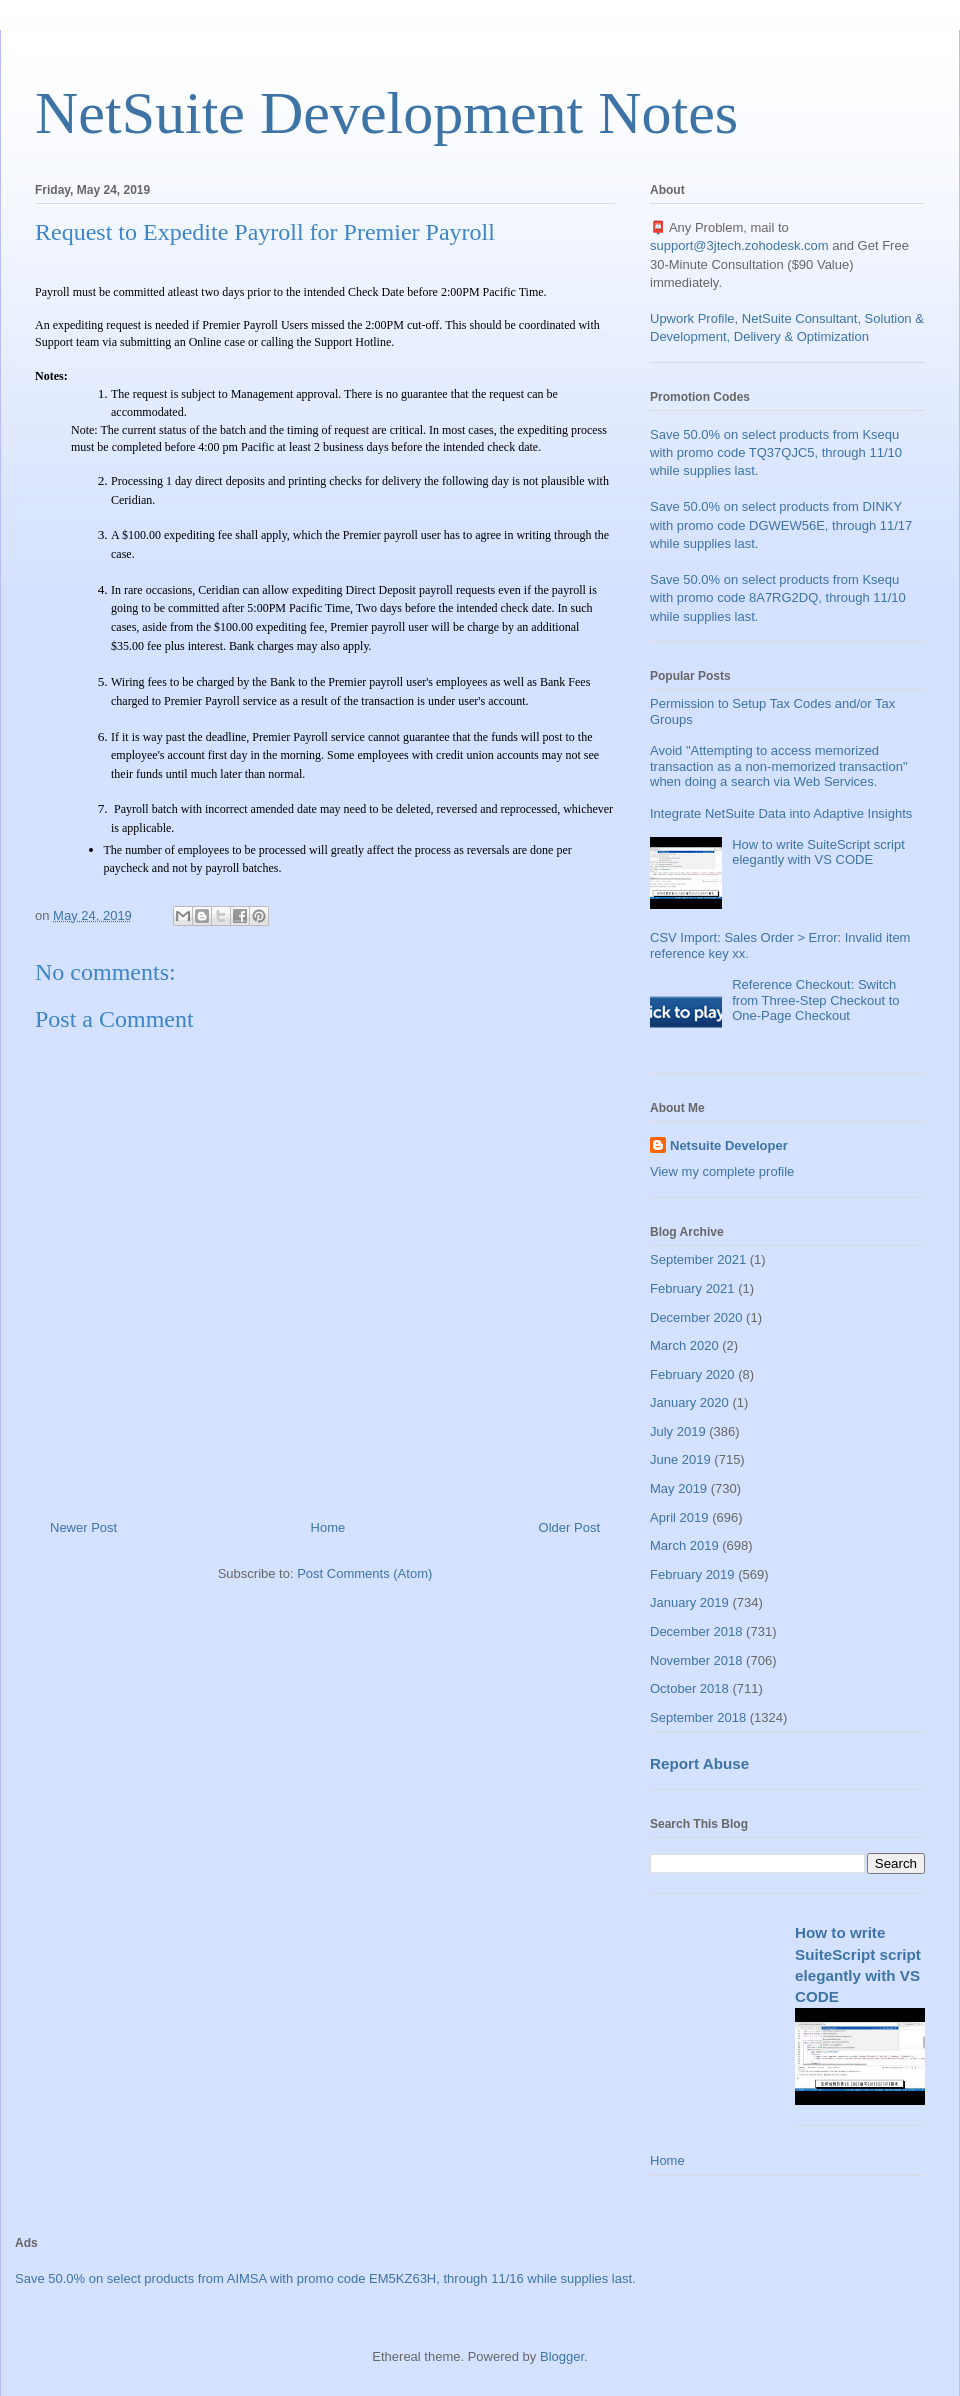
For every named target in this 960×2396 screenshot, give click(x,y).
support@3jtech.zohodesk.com (739, 245)
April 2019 (679, 1517)
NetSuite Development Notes (386, 113)
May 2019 (678, 1488)
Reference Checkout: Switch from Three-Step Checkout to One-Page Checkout (815, 1000)
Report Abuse (699, 1763)
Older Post (569, 1527)
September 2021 (698, 1259)
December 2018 (696, 1631)
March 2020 (684, 1345)
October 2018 (689, 1688)
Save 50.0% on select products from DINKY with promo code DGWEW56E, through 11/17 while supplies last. (781, 524)
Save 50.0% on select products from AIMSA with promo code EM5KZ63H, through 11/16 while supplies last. (325, 2278)
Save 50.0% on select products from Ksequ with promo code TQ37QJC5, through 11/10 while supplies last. (776, 452)
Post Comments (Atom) (364, 1573)
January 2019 (689, 1602)
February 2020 (692, 1374)
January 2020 (689, 1402)
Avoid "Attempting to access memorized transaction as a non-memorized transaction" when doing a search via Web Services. (779, 766)
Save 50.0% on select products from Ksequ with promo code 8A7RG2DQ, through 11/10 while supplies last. (778, 597)
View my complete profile (722, 1171)
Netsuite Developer (729, 1145)
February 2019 (692, 1574)
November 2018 (696, 1660)
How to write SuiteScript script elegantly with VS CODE (818, 852)
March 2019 (684, 1545)
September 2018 (698, 1717)
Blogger (562, 2356)
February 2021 (692, 1288)
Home (328, 1527)
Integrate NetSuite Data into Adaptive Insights (781, 813)
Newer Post (83, 1527)
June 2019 (680, 1459)
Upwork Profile (692, 318)
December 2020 (696, 1317)
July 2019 (678, 1431)
